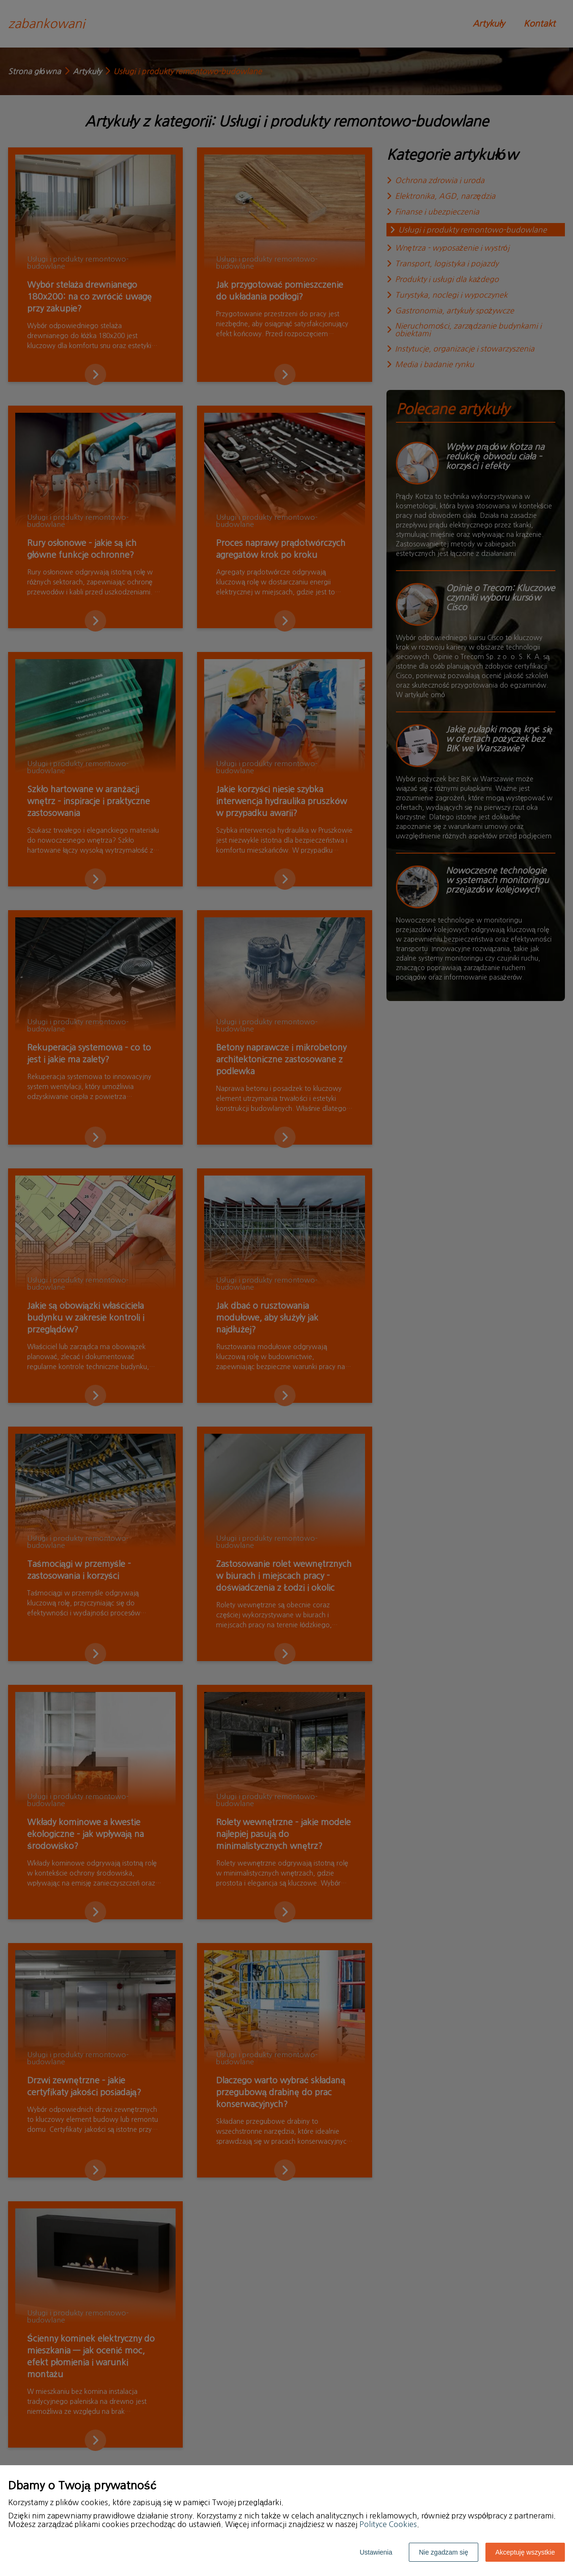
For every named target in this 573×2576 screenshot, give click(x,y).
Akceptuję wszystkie (525, 2552)
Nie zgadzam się (443, 2552)
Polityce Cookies (388, 2524)
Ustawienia (376, 2552)
